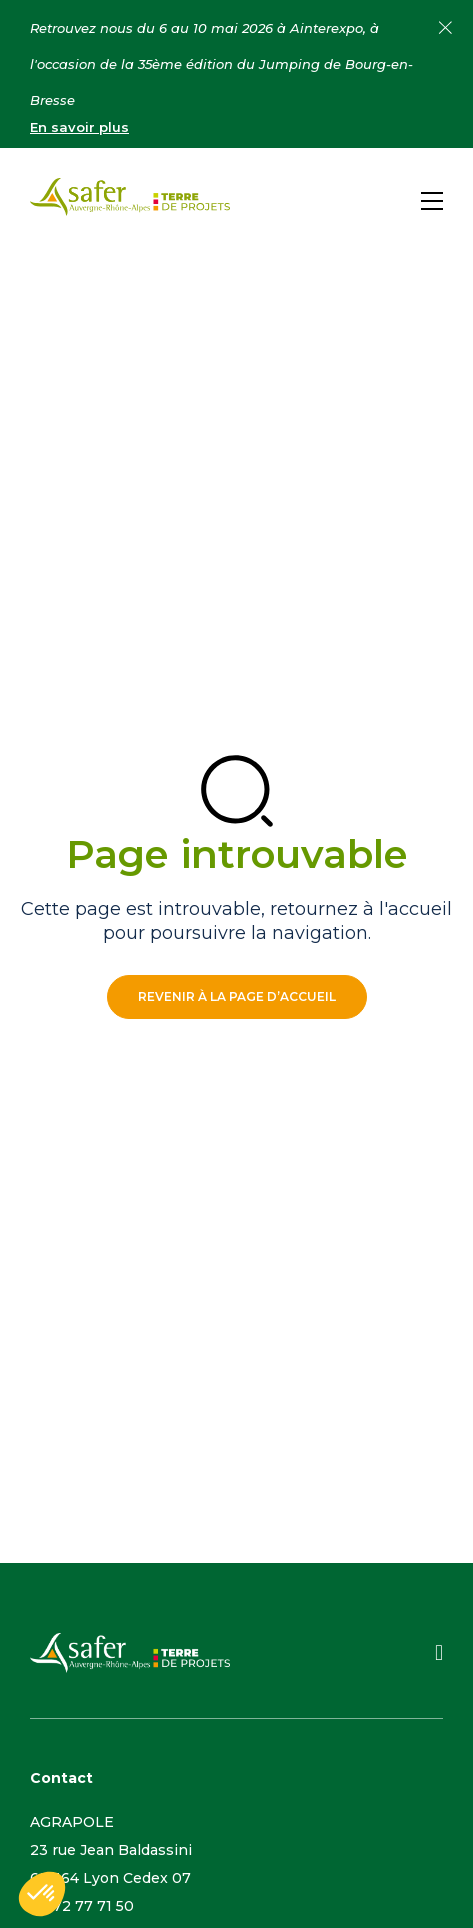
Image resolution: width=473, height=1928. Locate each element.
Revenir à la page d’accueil (237, 996)
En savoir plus (79, 127)
